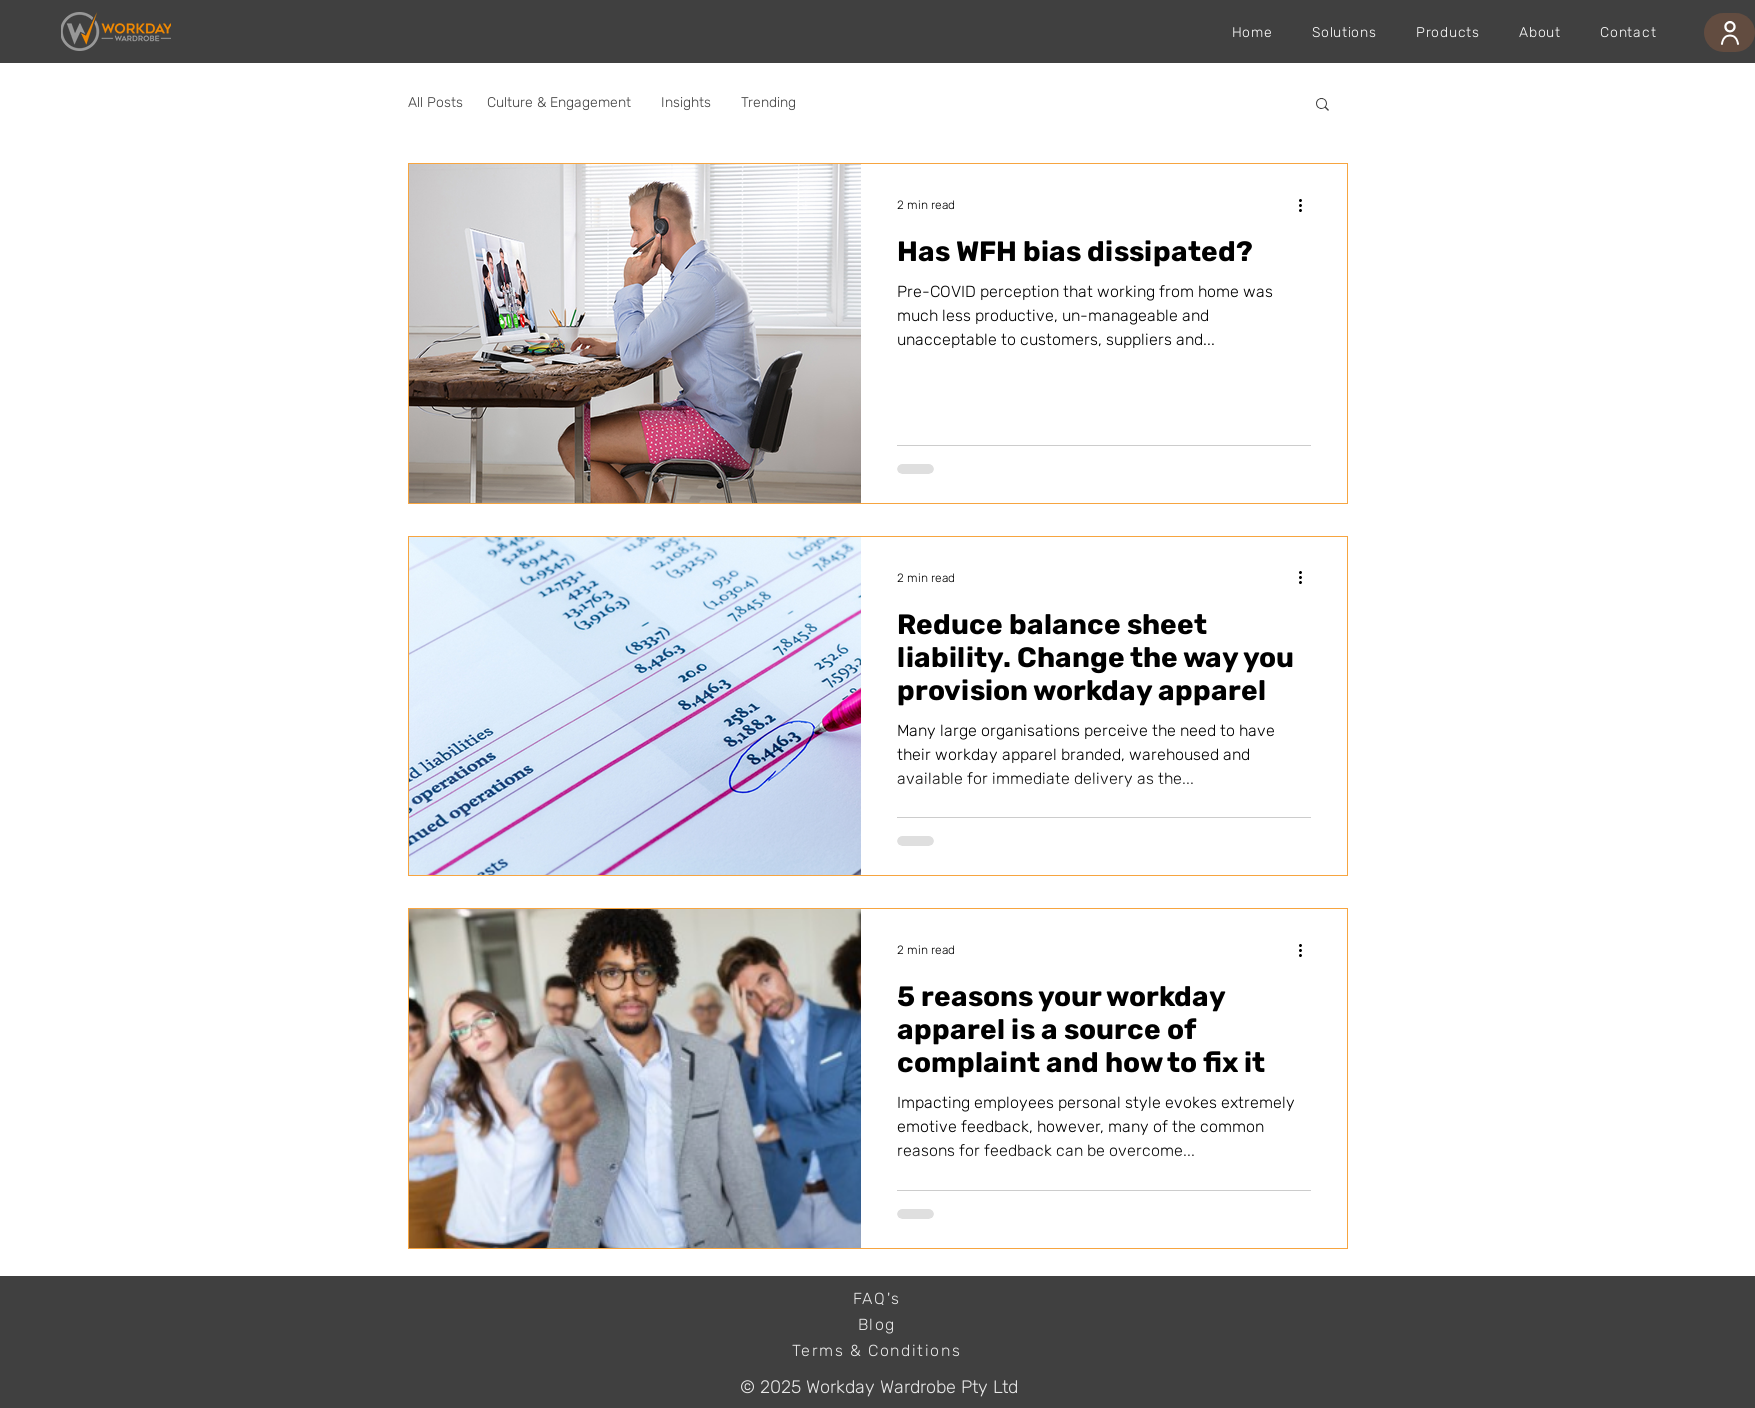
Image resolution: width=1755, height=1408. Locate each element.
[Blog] (878, 1325)
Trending (768, 102)
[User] (1729, 32)
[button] (1322, 105)
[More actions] (1308, 205)
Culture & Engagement (559, 102)
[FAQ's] (878, 1299)
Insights (686, 102)
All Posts (435, 102)
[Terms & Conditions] (878, 1351)
